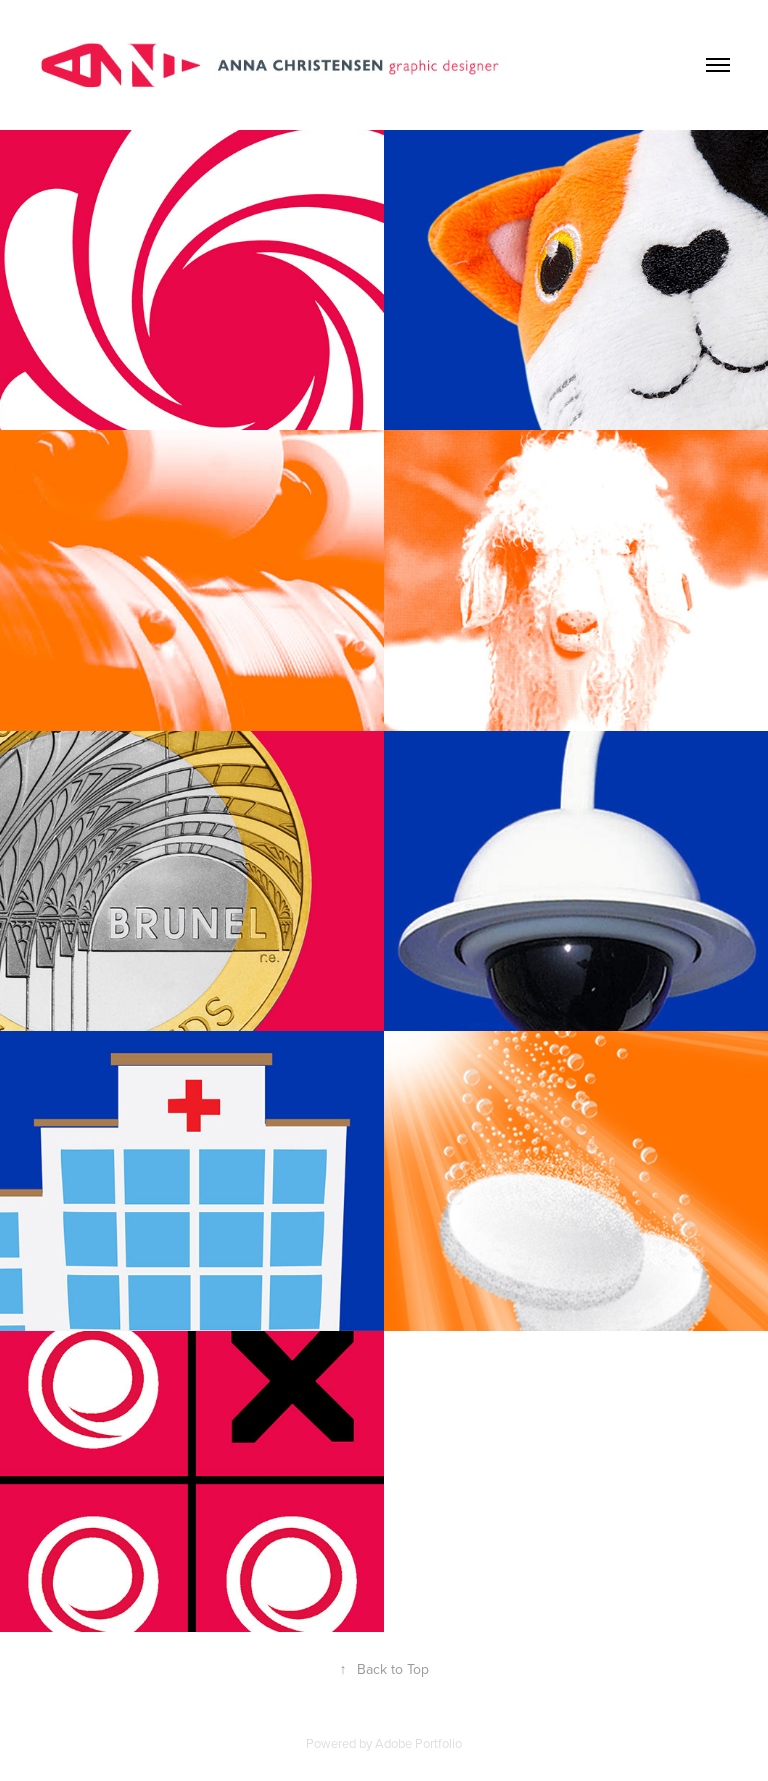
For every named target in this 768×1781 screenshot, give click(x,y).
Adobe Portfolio (418, 1743)
